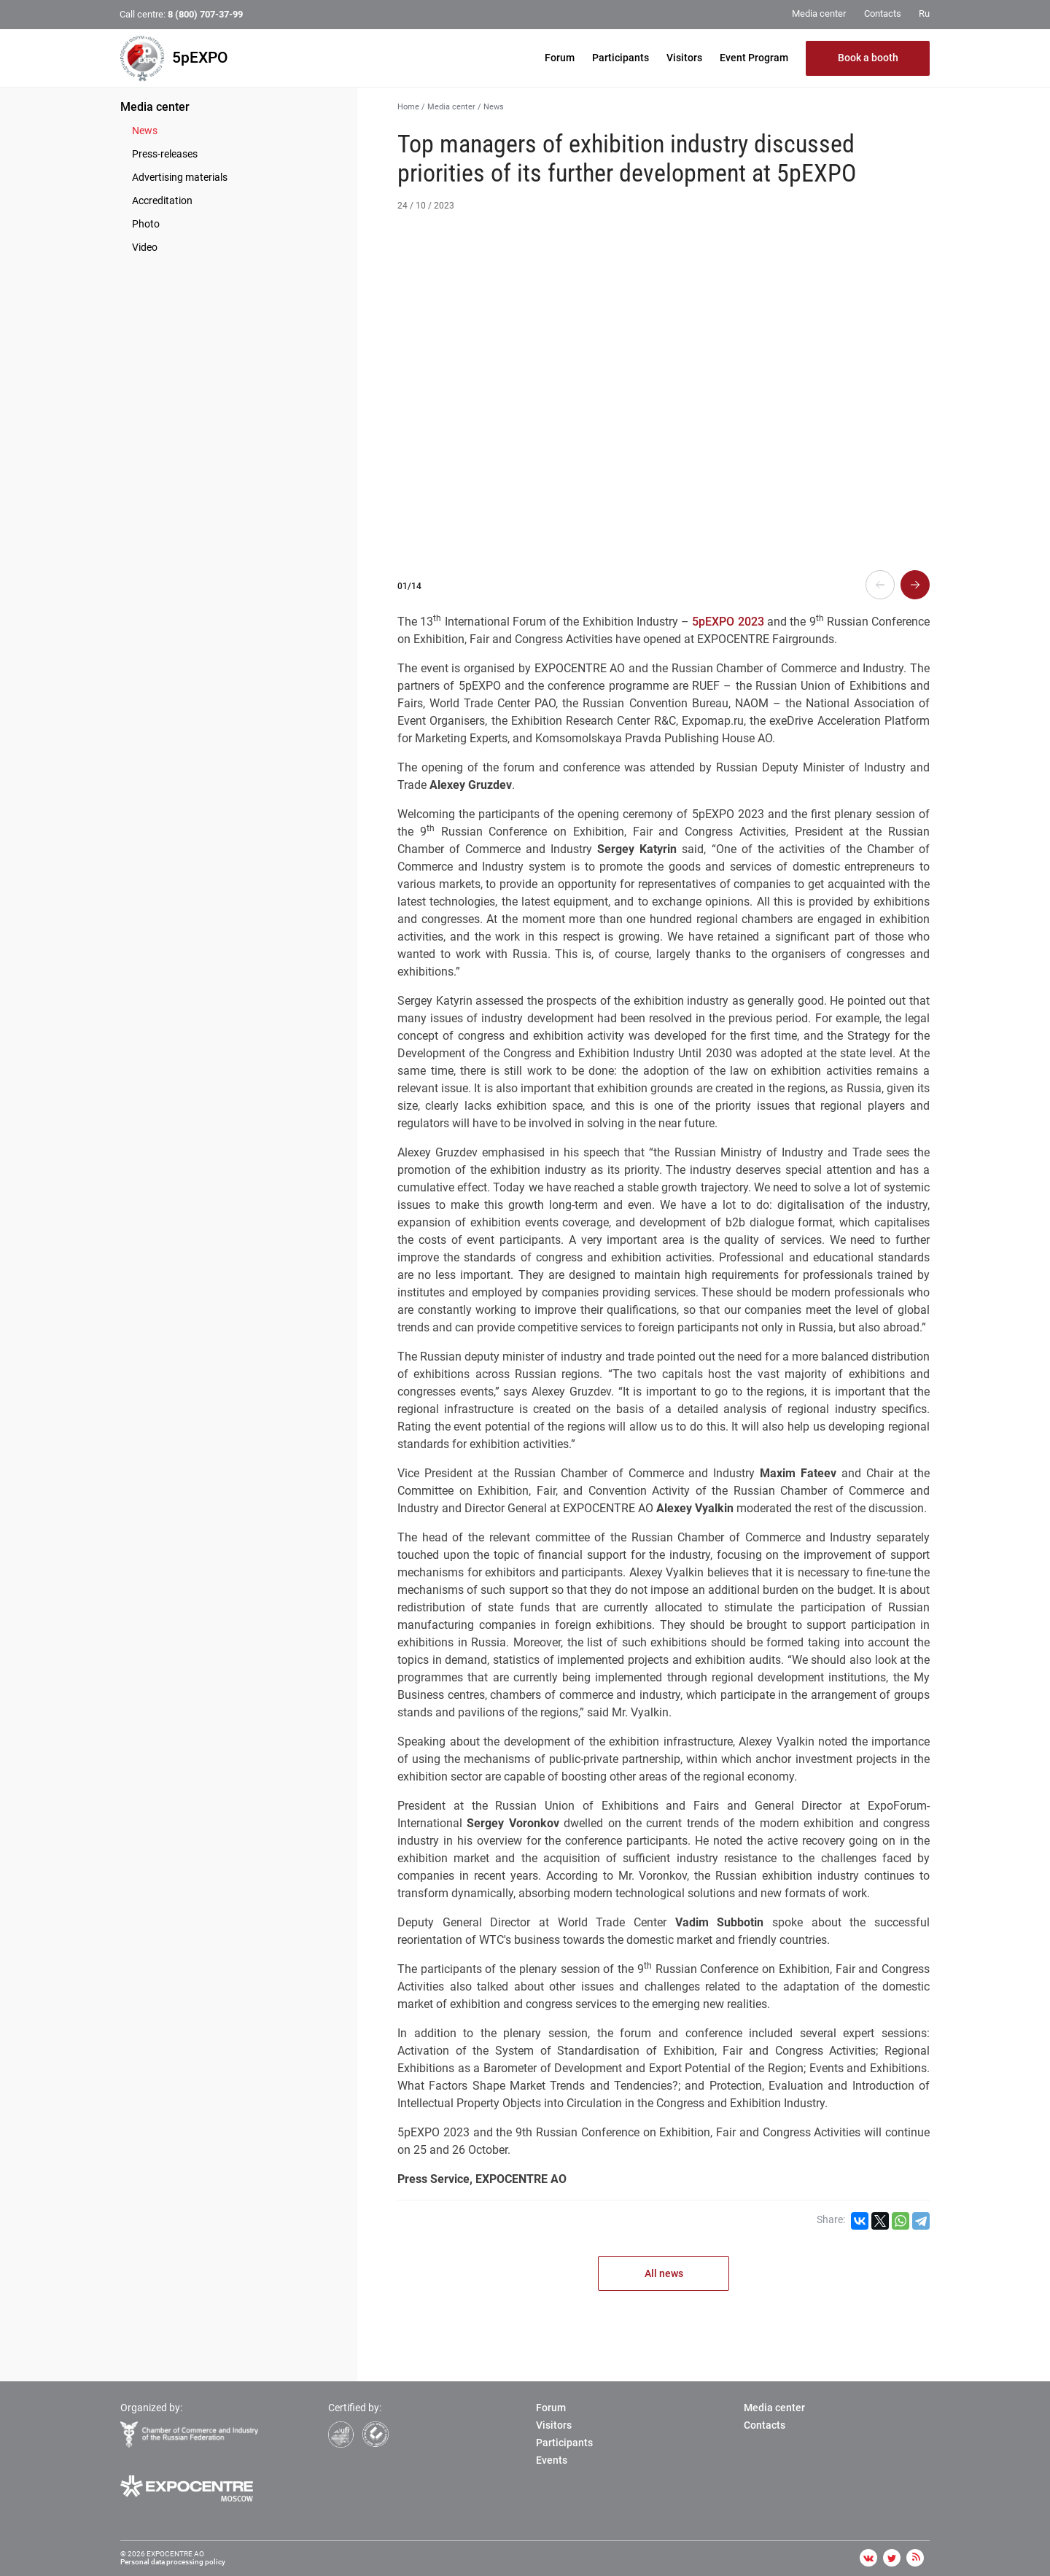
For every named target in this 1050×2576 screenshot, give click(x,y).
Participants (620, 57)
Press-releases (165, 154)
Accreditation (162, 200)
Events (551, 2460)
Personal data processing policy (172, 2562)
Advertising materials (180, 177)
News (145, 130)
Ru (924, 13)
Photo (146, 224)
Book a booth (868, 57)
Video (145, 247)
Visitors (684, 57)
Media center (155, 107)
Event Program (754, 57)
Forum (560, 57)
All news (664, 2273)
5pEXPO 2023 (727, 622)
